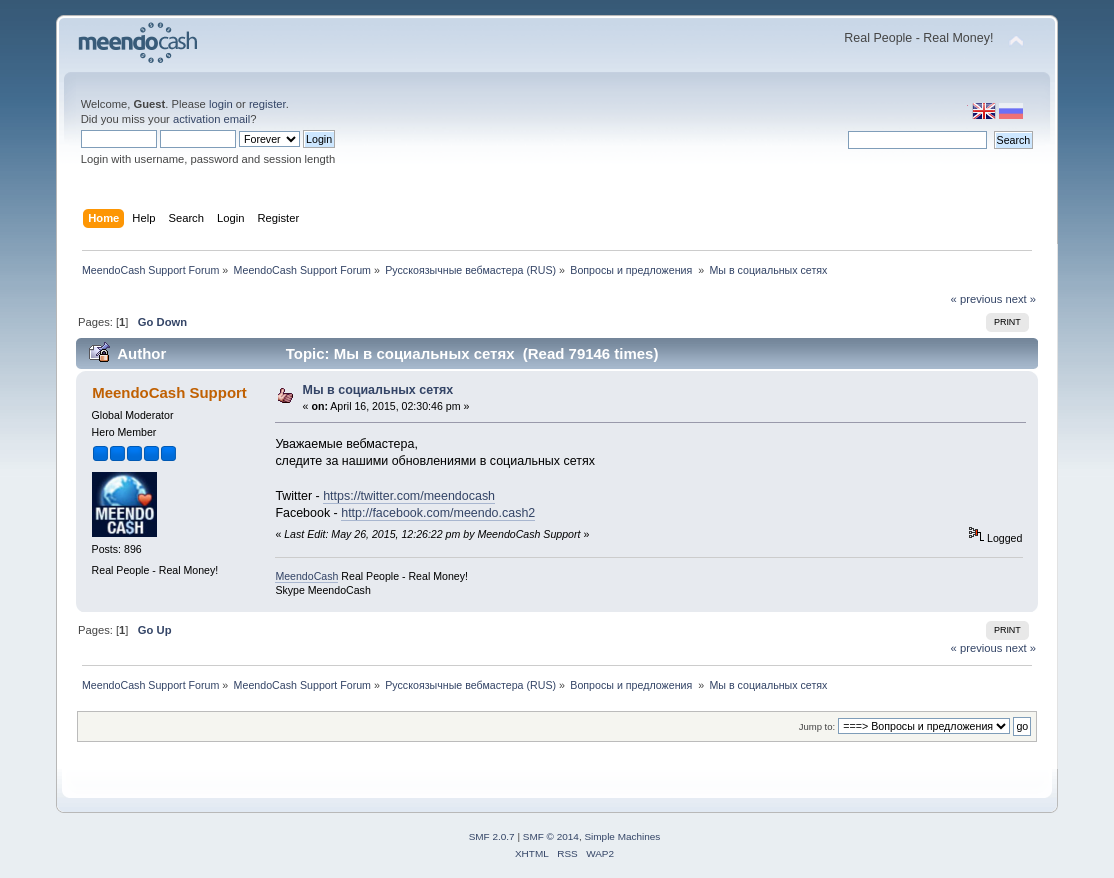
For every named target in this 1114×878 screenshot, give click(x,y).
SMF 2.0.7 (492, 836)
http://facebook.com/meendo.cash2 (438, 513)
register (267, 104)
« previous (977, 299)
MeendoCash (306, 576)
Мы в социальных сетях (378, 390)
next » (1021, 299)
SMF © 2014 (551, 836)
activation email (211, 119)
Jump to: (817, 726)
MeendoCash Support (169, 392)
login (221, 104)
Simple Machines (622, 836)
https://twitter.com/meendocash (409, 496)
